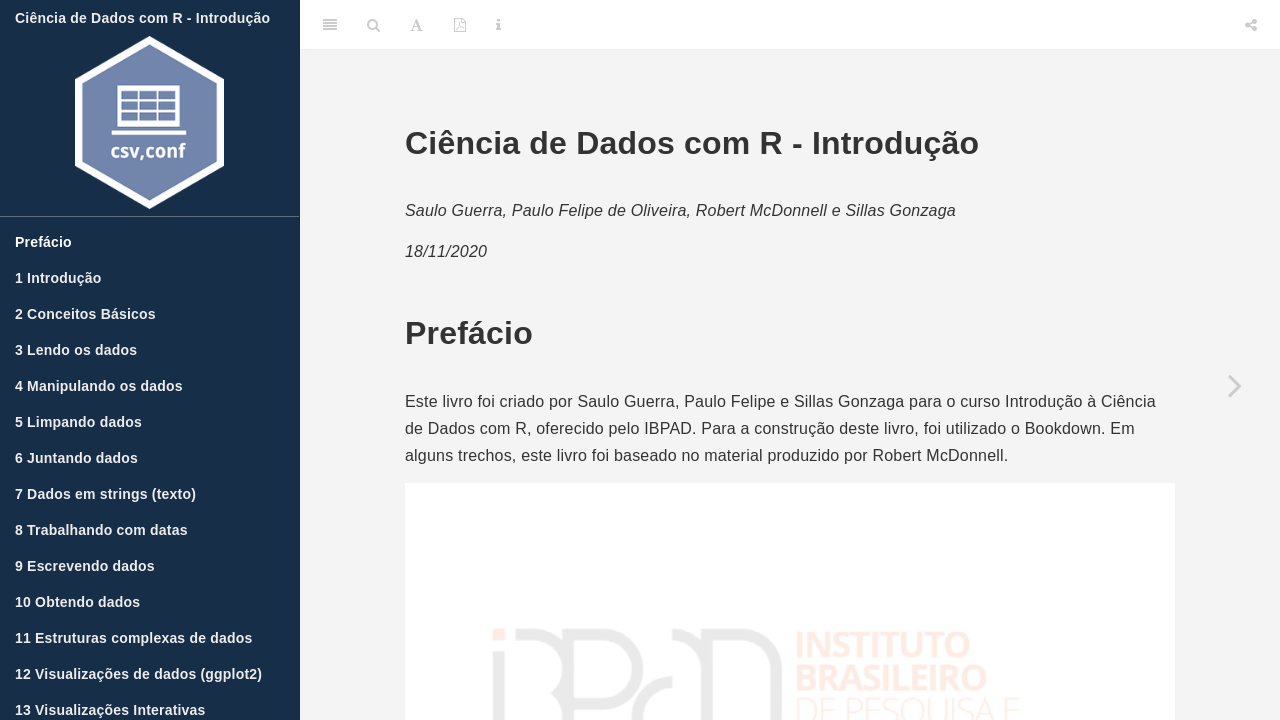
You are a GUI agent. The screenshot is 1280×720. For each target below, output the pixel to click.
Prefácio (43, 242)
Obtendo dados (77, 602)
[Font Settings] (416, 25)
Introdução (58, 278)
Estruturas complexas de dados (134, 638)
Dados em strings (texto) (105, 494)
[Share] (1251, 25)
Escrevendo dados (85, 566)
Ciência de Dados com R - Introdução (142, 18)
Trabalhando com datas (101, 530)
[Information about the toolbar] (498, 25)
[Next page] (1235, 385)
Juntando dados (76, 458)
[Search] (373, 25)
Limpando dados (78, 422)
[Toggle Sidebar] (330, 25)
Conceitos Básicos (85, 314)
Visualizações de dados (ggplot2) (138, 674)
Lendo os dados (76, 350)
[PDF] (460, 25)
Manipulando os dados (99, 386)
